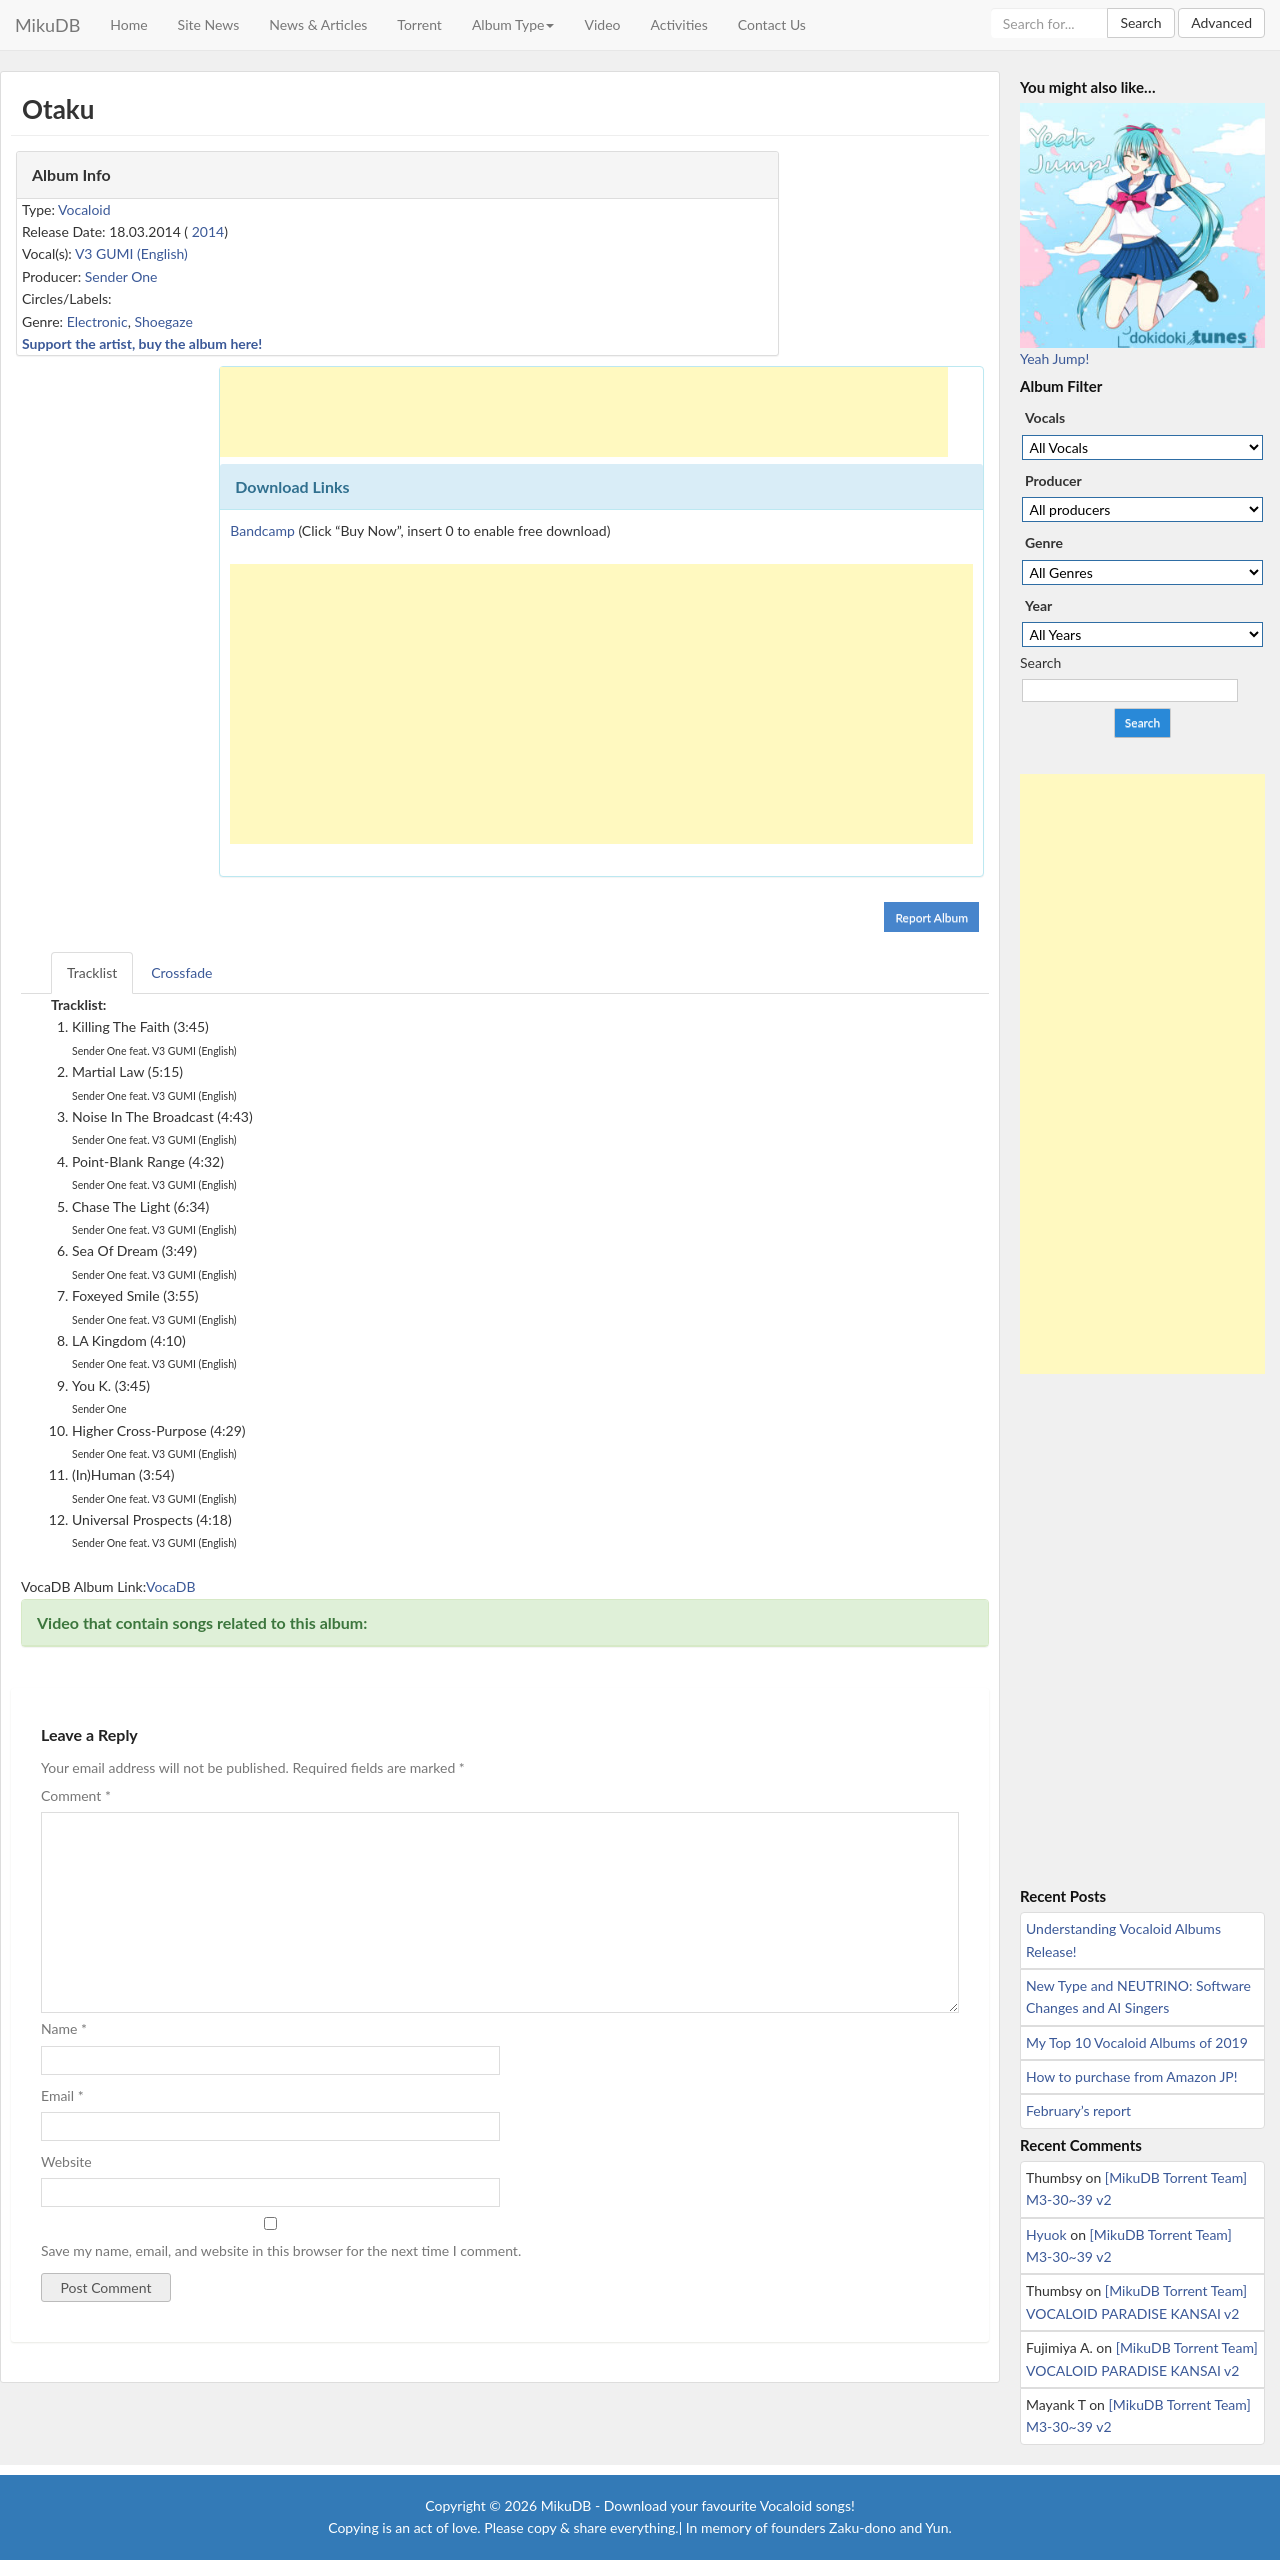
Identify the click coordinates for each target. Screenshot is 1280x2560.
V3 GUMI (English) (131, 253)
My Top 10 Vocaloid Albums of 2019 (1137, 2042)
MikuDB (47, 25)
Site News (209, 24)
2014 (208, 231)
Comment (76, 1795)
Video (602, 24)
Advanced (1221, 22)
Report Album (931, 917)
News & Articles (318, 24)
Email (62, 2095)
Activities (678, 24)
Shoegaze (163, 321)
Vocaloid (84, 209)
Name (64, 2028)
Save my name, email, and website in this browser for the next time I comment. (281, 2250)
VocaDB (171, 1586)
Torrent (419, 24)
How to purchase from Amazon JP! (1131, 2076)
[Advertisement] (584, 412)
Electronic (97, 321)
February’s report (1078, 2110)
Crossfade (181, 972)
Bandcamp (262, 530)
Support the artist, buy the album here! (142, 343)
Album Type (513, 24)
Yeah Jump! (1054, 358)
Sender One (121, 276)
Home (128, 24)
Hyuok (1046, 2234)
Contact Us (772, 24)
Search (1140, 22)
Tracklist (92, 972)
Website (66, 2161)
